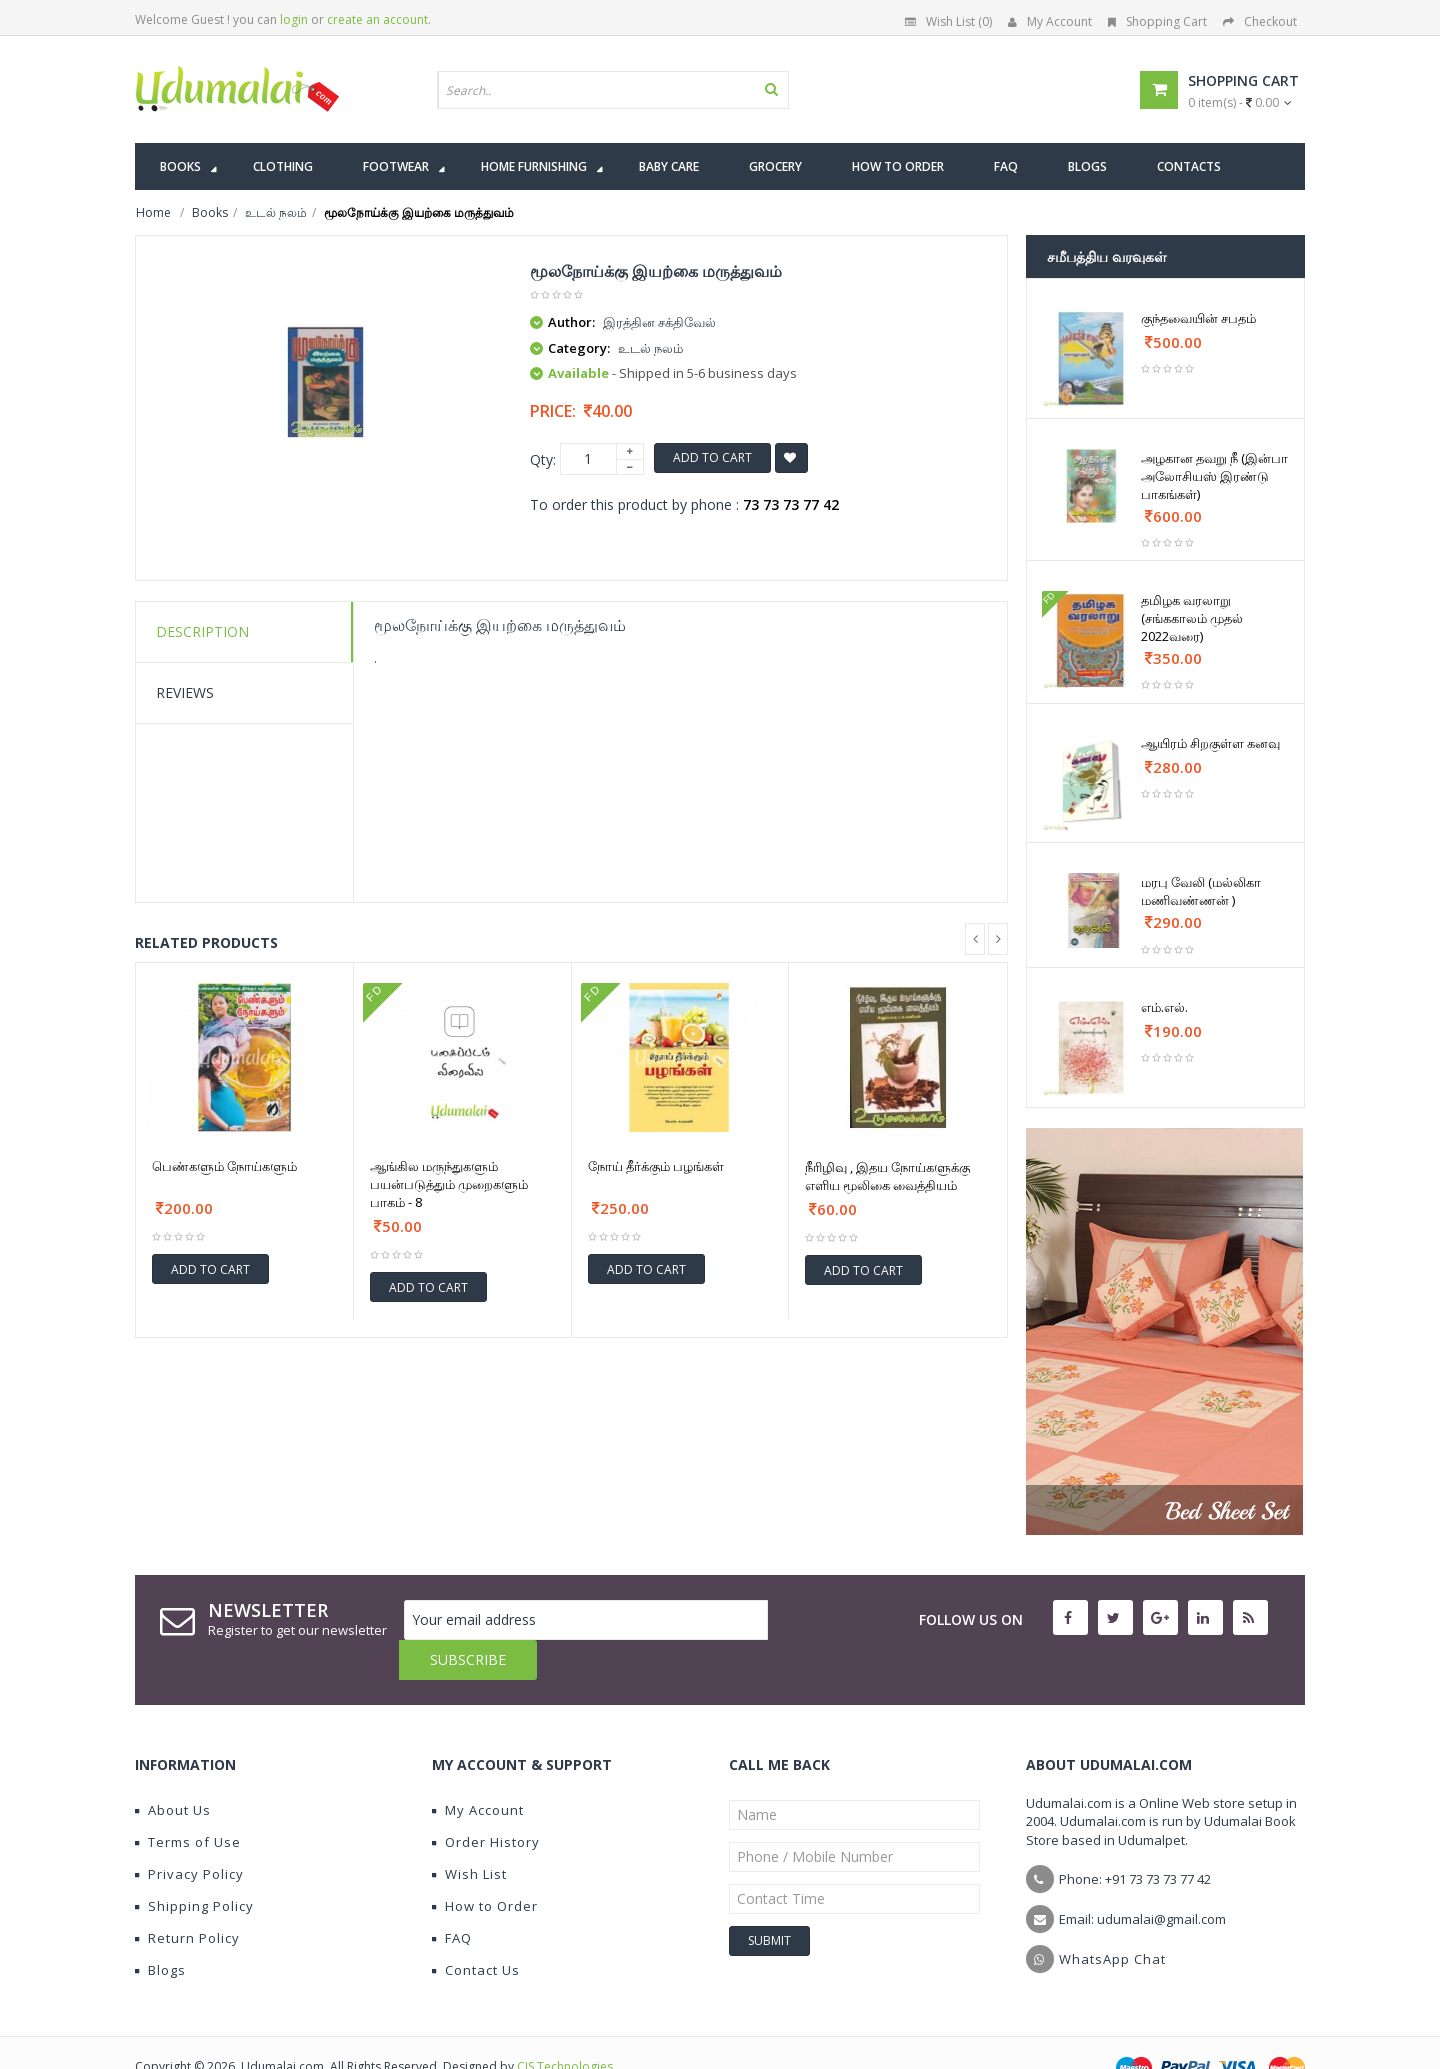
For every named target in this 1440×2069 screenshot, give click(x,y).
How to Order (485, 1866)
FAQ (452, 1898)
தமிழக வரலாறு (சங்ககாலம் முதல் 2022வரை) (1192, 618)
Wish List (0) (948, 21)
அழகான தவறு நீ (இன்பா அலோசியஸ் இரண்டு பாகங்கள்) (1214, 476)
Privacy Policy (189, 1834)
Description (202, 631)
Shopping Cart (1157, 21)
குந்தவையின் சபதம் (1198, 318)
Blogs (160, 1930)
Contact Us (476, 1930)
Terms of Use (188, 1802)
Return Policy (187, 1898)
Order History (486, 1802)
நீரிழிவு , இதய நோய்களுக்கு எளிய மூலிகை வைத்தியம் (887, 1176)
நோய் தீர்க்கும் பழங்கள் (656, 1166)
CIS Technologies (565, 2026)
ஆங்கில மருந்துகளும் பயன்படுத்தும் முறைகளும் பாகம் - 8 (449, 1184)
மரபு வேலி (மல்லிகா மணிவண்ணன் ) (1201, 891)
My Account (1050, 21)
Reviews (185, 692)
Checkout (1260, 21)
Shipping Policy (194, 1866)
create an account (377, 19)
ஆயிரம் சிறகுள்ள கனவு (1210, 743)
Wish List (469, 1834)
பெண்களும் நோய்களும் (224, 1166)
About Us (173, 1770)
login (294, 19)
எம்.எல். (1164, 1007)
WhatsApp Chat (1112, 1919)
